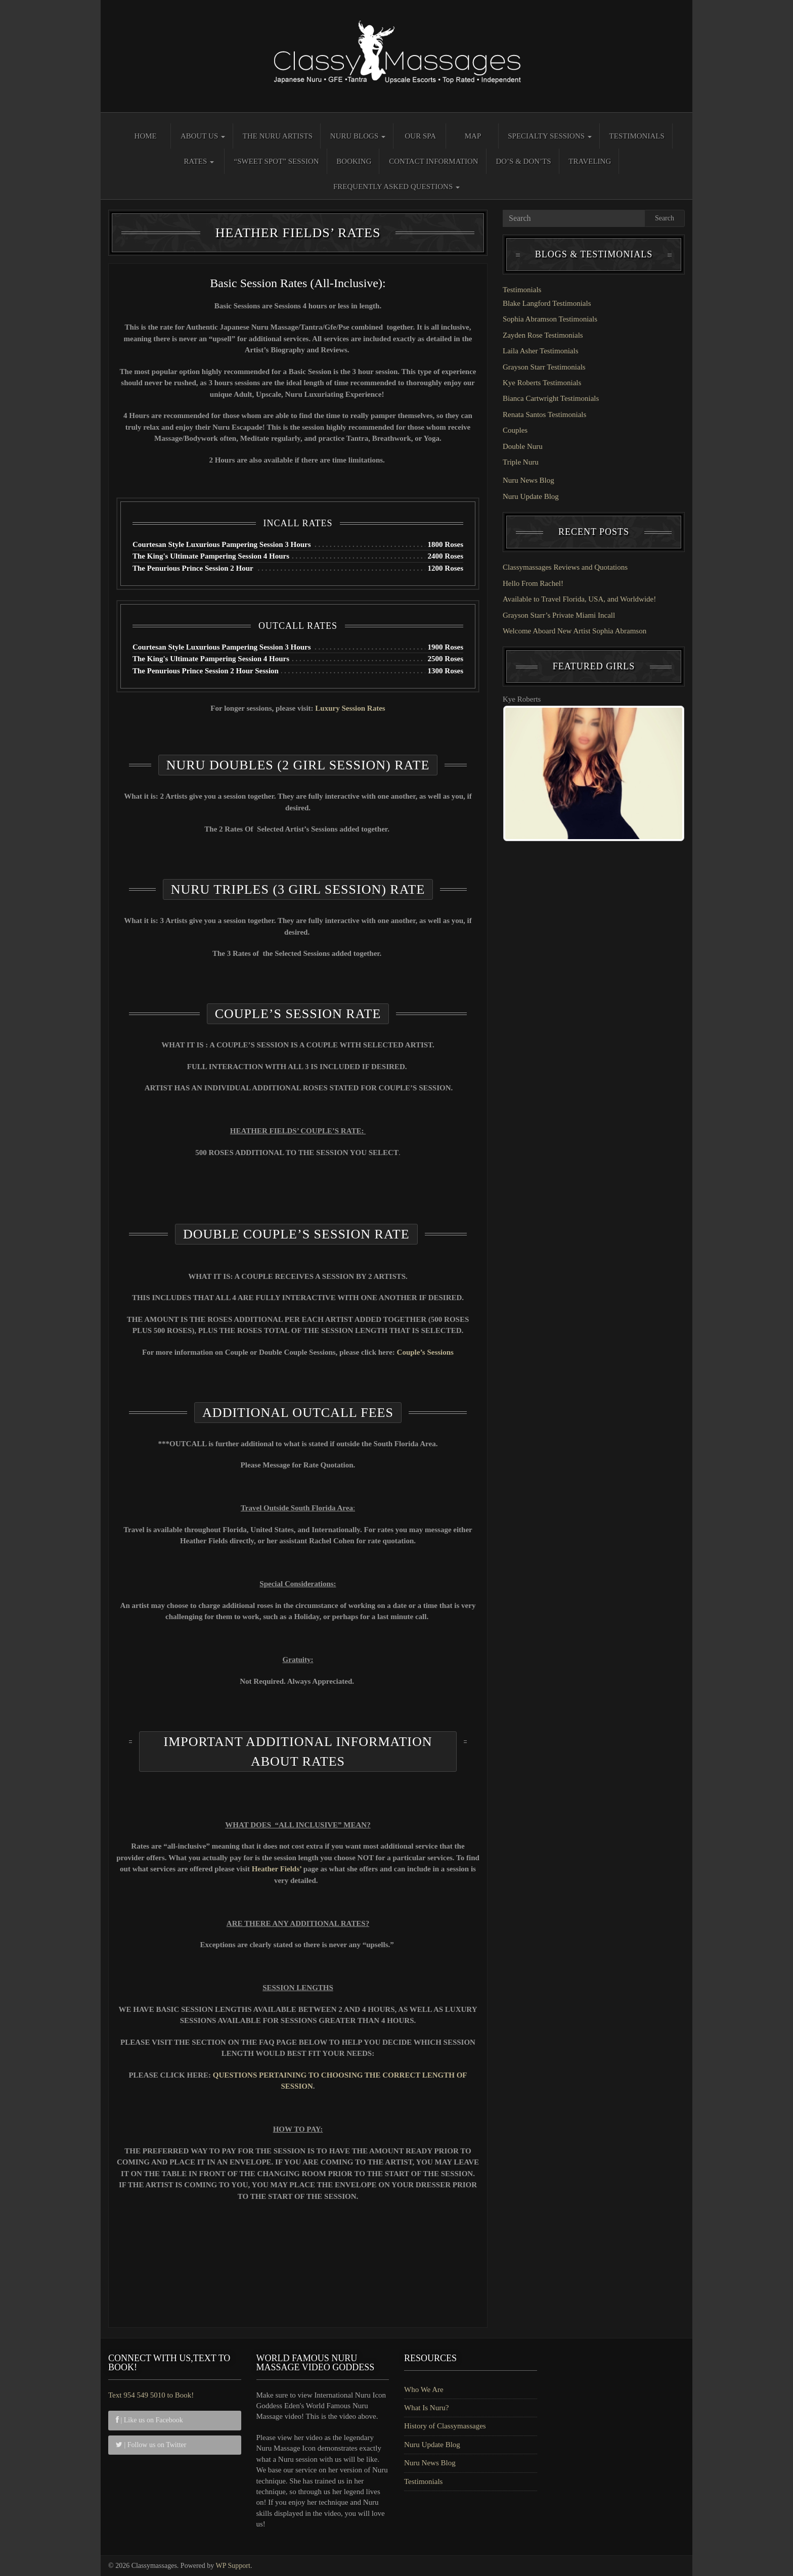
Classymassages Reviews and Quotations (565, 567)
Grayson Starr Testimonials (544, 367)
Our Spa (420, 136)
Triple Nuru (521, 462)
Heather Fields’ (277, 1869)
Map (473, 136)
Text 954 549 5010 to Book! (151, 2395)
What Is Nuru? (426, 2408)
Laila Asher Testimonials (540, 351)
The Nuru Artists (278, 136)
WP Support (233, 2565)
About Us (203, 136)
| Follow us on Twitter (151, 2445)
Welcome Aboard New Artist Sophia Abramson (574, 631)
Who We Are (424, 2389)
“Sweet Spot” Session (276, 161)
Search (664, 218)
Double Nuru (523, 446)
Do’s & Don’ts (523, 161)
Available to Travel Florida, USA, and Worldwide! (579, 599)
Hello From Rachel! (533, 583)
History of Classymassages (445, 2426)
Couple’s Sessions (425, 1352)
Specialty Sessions (550, 136)
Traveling (589, 161)
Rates (199, 161)
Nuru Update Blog (531, 496)
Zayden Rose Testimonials (543, 335)
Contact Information (433, 161)
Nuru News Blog (528, 480)
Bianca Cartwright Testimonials (551, 398)
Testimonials (637, 136)
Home (146, 136)
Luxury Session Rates (350, 708)
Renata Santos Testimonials (544, 414)
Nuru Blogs (357, 136)
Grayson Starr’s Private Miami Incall (559, 615)
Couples (515, 430)
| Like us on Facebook (149, 2420)
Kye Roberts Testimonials (542, 383)
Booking (353, 161)
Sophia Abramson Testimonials (550, 319)
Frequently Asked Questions (396, 186)
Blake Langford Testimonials (547, 303)
